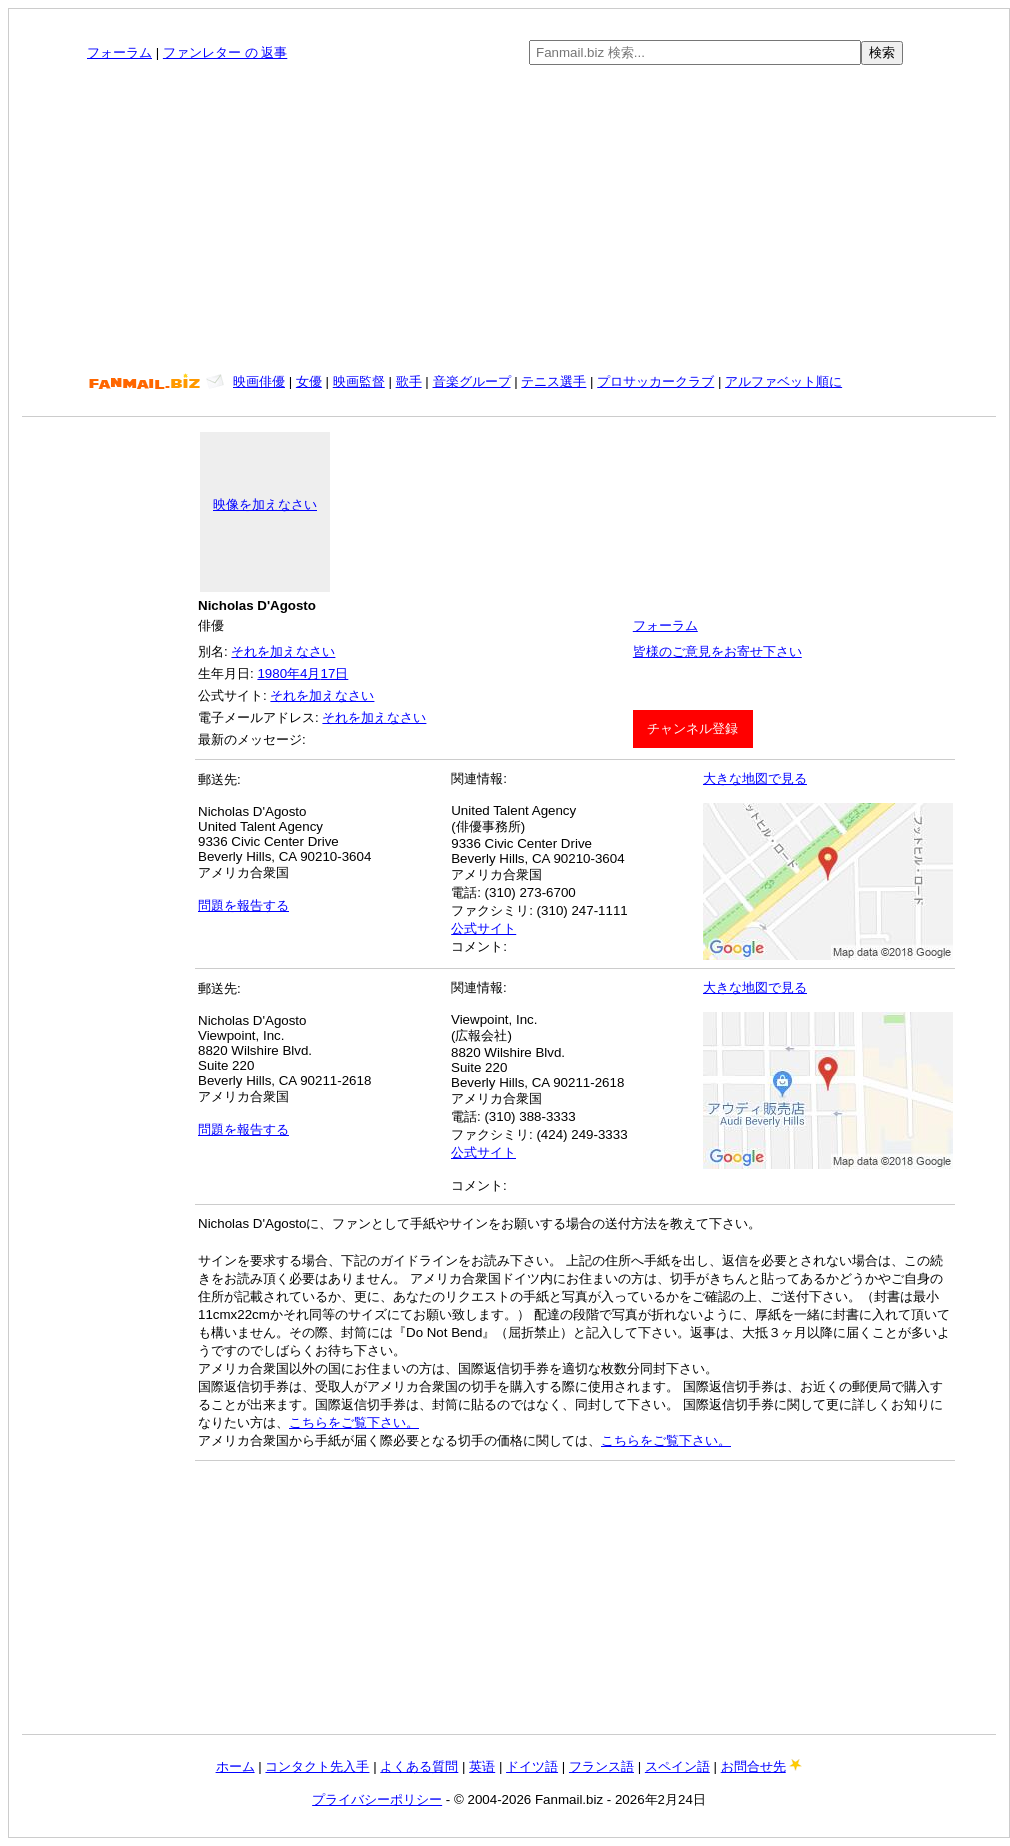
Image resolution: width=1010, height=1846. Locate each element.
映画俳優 (259, 381)
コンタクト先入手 (317, 1766)
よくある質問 (419, 1766)
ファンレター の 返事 (225, 52)
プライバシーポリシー (377, 1799)
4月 (310, 673)
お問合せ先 (753, 1766)
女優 (309, 381)
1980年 (278, 673)
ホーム (235, 1766)
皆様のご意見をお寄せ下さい (717, 651)
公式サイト (483, 928)
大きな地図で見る (755, 778)
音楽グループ (472, 381)
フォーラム (119, 52)
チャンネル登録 (692, 728)
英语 (482, 1766)
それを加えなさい (283, 651)
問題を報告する (243, 905)
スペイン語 (677, 1766)
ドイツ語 (532, 1766)
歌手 (409, 381)
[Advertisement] (509, 219)
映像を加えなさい (265, 504)
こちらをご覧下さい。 (354, 1422)
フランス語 (601, 1766)
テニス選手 (553, 381)
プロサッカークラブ (655, 381)
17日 (334, 673)
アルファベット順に (783, 381)
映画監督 (359, 381)
